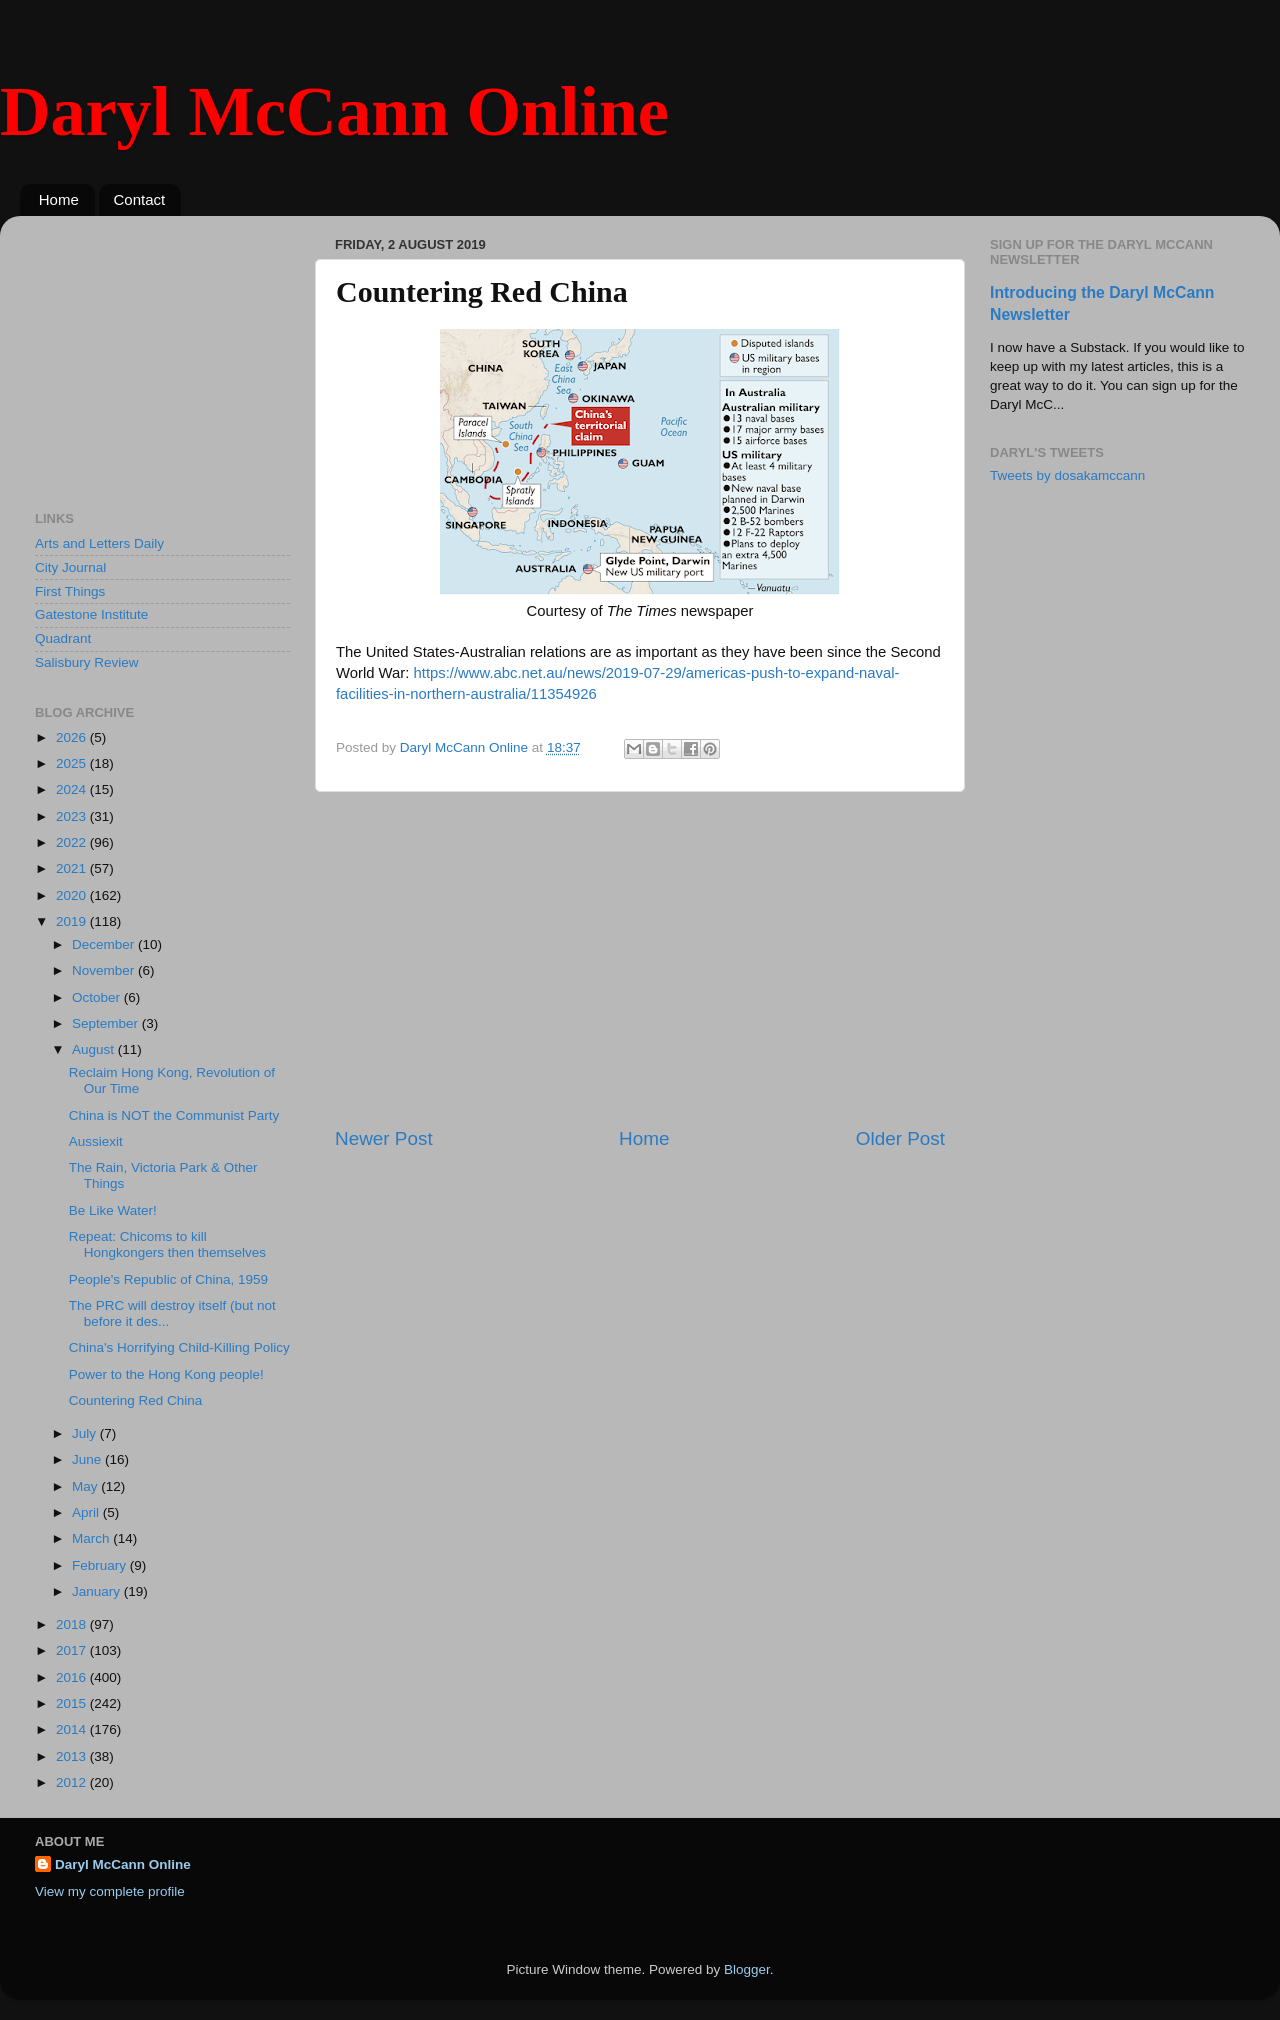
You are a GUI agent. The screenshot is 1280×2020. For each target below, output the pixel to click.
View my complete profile (110, 1891)
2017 (73, 1650)
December (105, 944)
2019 (73, 921)
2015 (73, 1703)
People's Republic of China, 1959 (168, 1279)
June (88, 1459)
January (98, 1591)
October (98, 997)
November (105, 970)
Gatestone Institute (91, 614)
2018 (73, 1624)
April (87, 1512)
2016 (73, 1677)
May (86, 1486)
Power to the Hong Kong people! (166, 1374)
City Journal (70, 567)
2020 (73, 895)
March (92, 1538)
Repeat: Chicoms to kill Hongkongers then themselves (167, 1244)
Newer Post (384, 1138)
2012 (73, 1782)
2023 (73, 816)
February (101, 1565)
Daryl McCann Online (334, 111)
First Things (70, 591)
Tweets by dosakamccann (1067, 475)
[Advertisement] (640, 959)
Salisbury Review (87, 662)
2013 (73, 1756)
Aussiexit (96, 1141)
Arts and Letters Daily (99, 543)
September (107, 1023)
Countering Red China (136, 1400)
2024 (73, 789)
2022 (73, 842)
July (86, 1433)
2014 (73, 1729)
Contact (140, 199)
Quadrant (63, 638)
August (95, 1049)
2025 (73, 763)
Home (59, 199)
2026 (73, 737)
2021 (73, 868)
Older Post (900, 1138)
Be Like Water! (113, 1210)
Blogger (747, 1969)
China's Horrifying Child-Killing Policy (179, 1347)
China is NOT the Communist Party (174, 1115)
